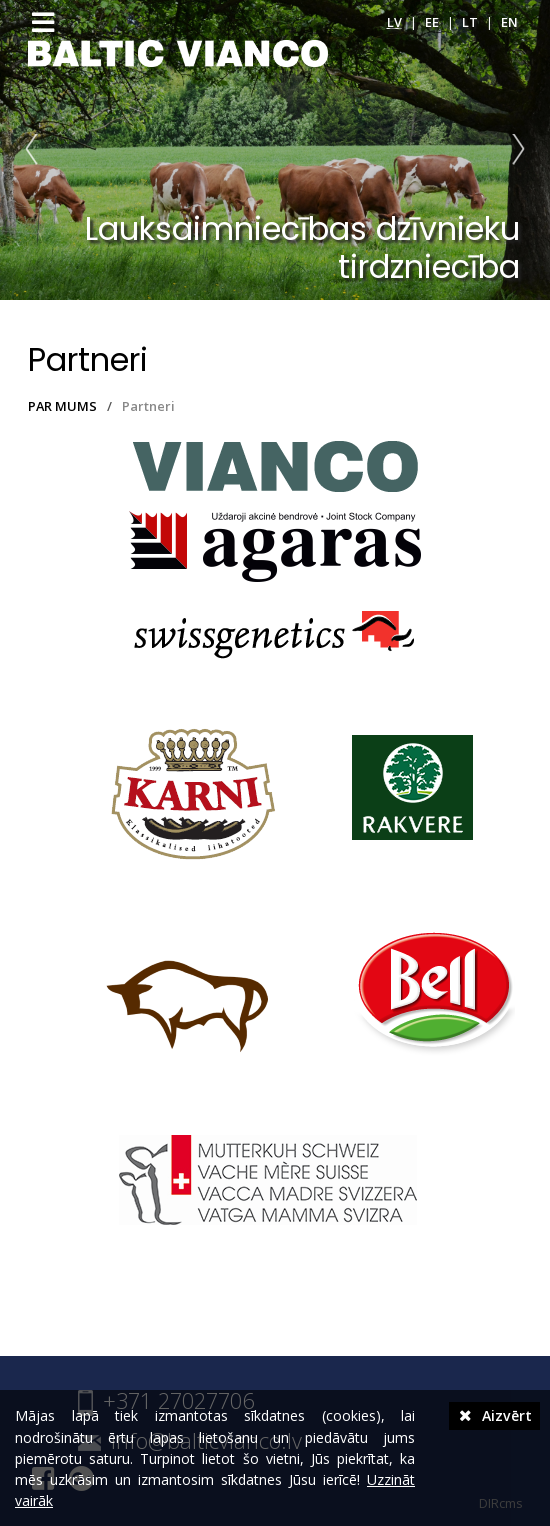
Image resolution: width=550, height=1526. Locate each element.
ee (432, 22)
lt (470, 22)
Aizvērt (494, 1415)
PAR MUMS (62, 406)
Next (514, 150)
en (509, 22)
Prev (36, 150)
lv (394, 22)
